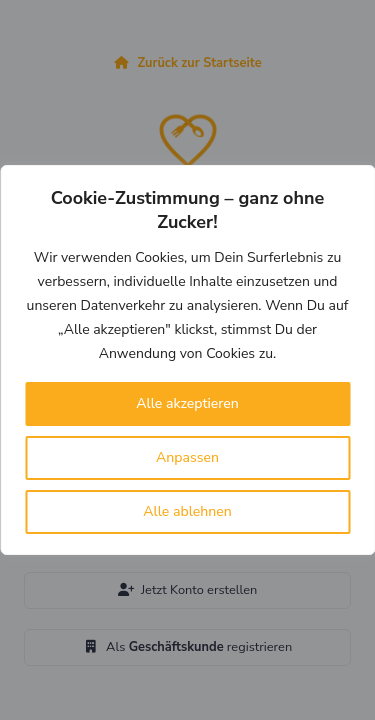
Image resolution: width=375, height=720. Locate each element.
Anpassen (187, 457)
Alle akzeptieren (187, 403)
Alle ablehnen (187, 511)
